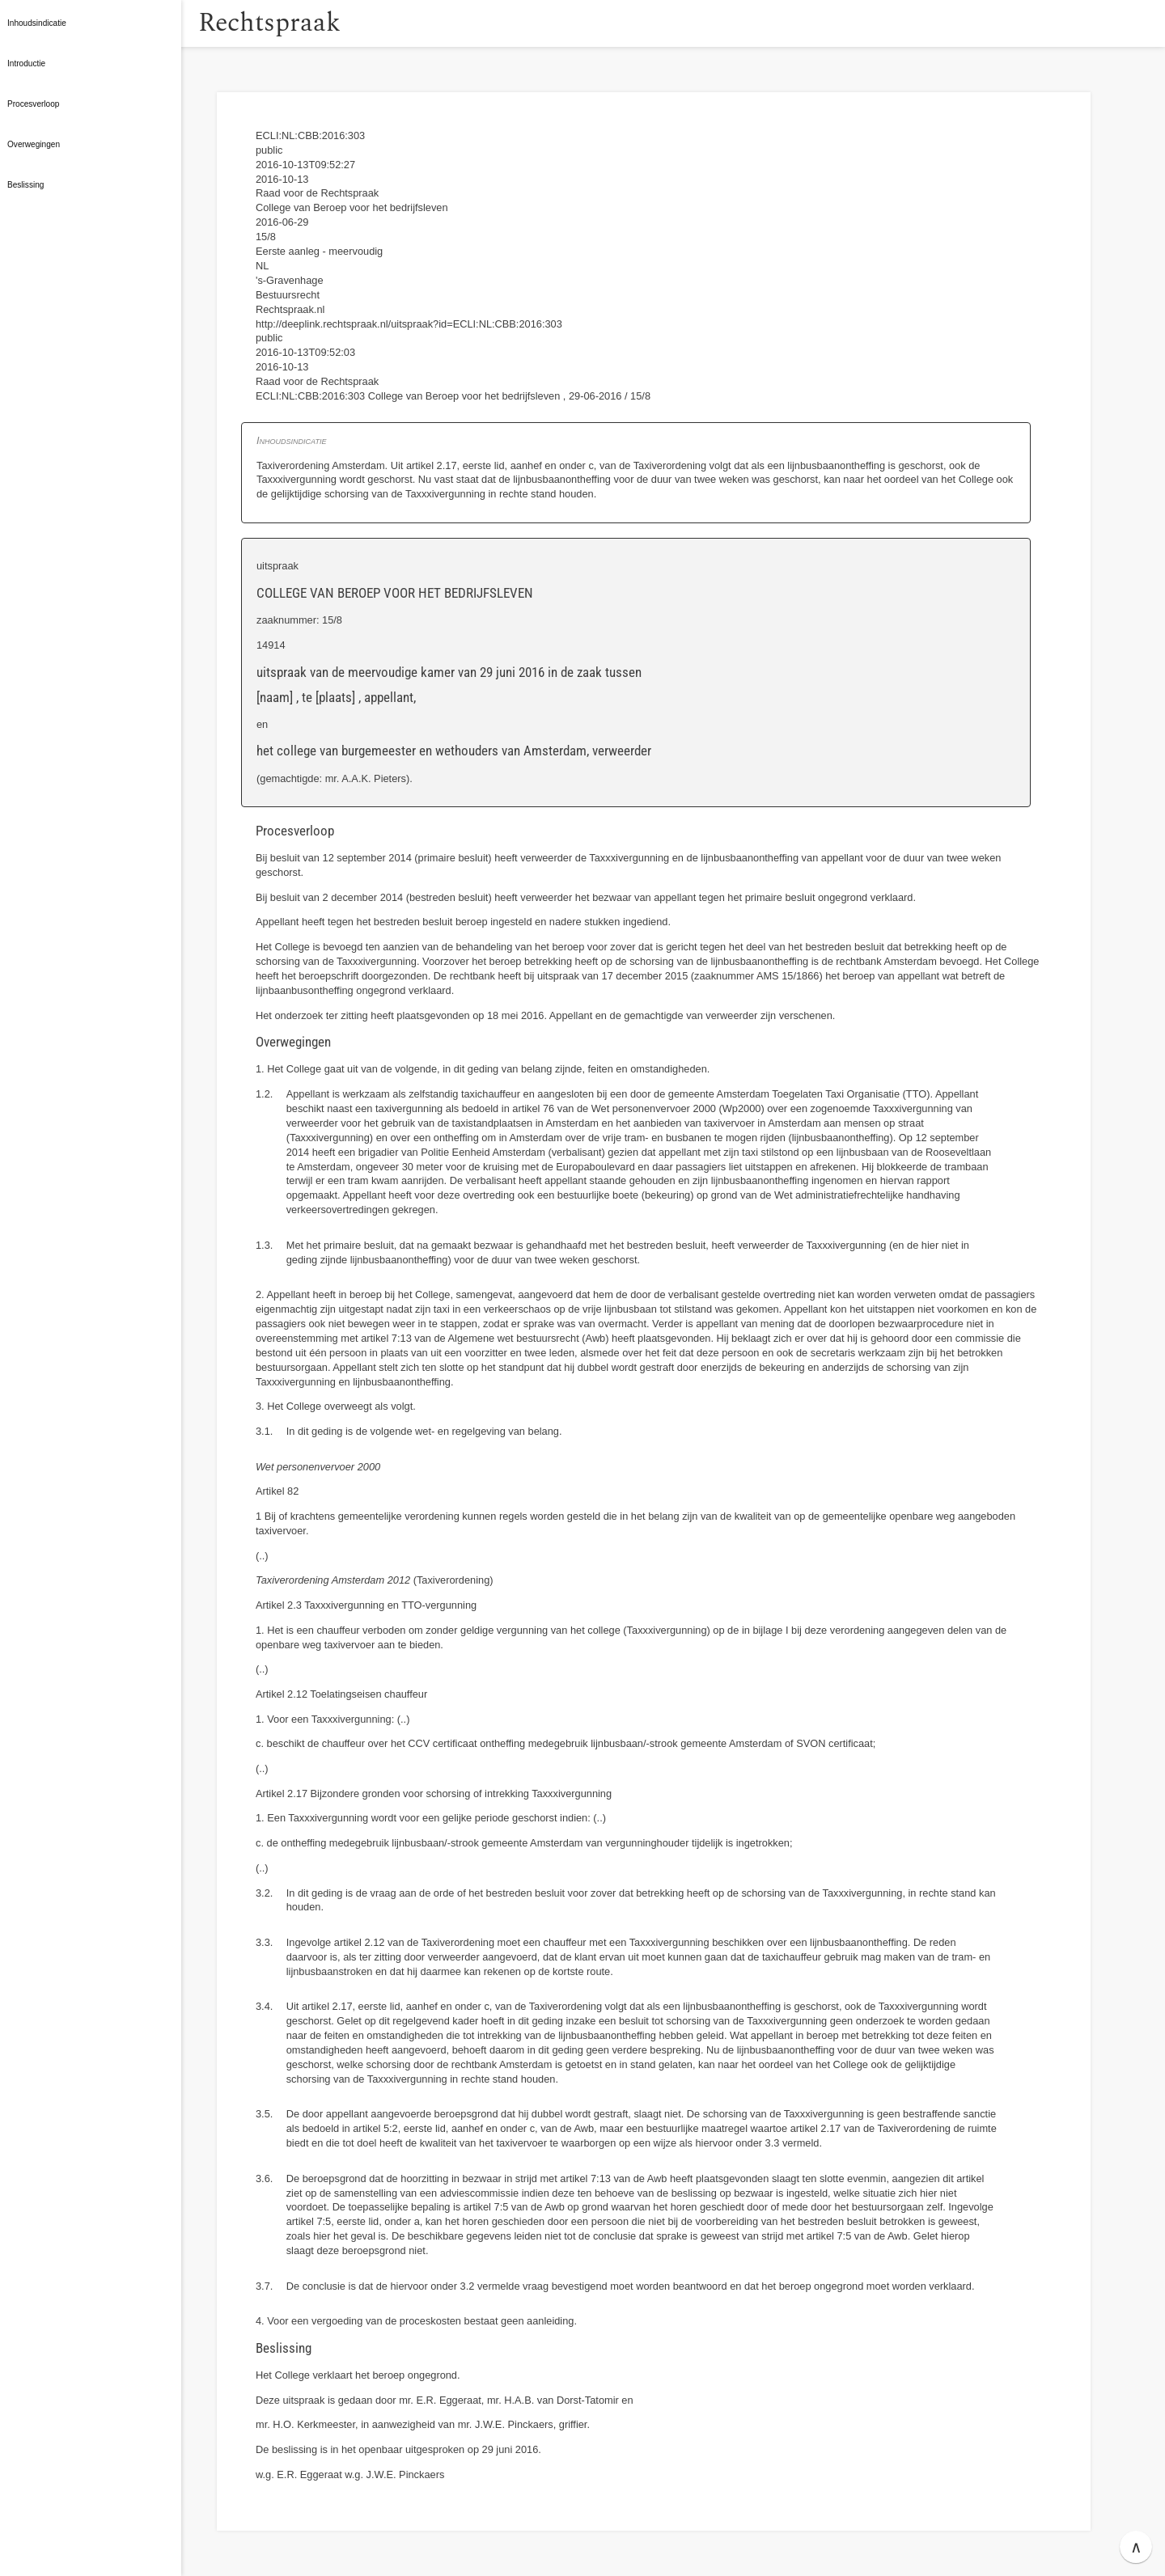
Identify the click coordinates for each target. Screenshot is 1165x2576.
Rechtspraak (293, 23)
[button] (198, 23)
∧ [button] (1136, 2547)
